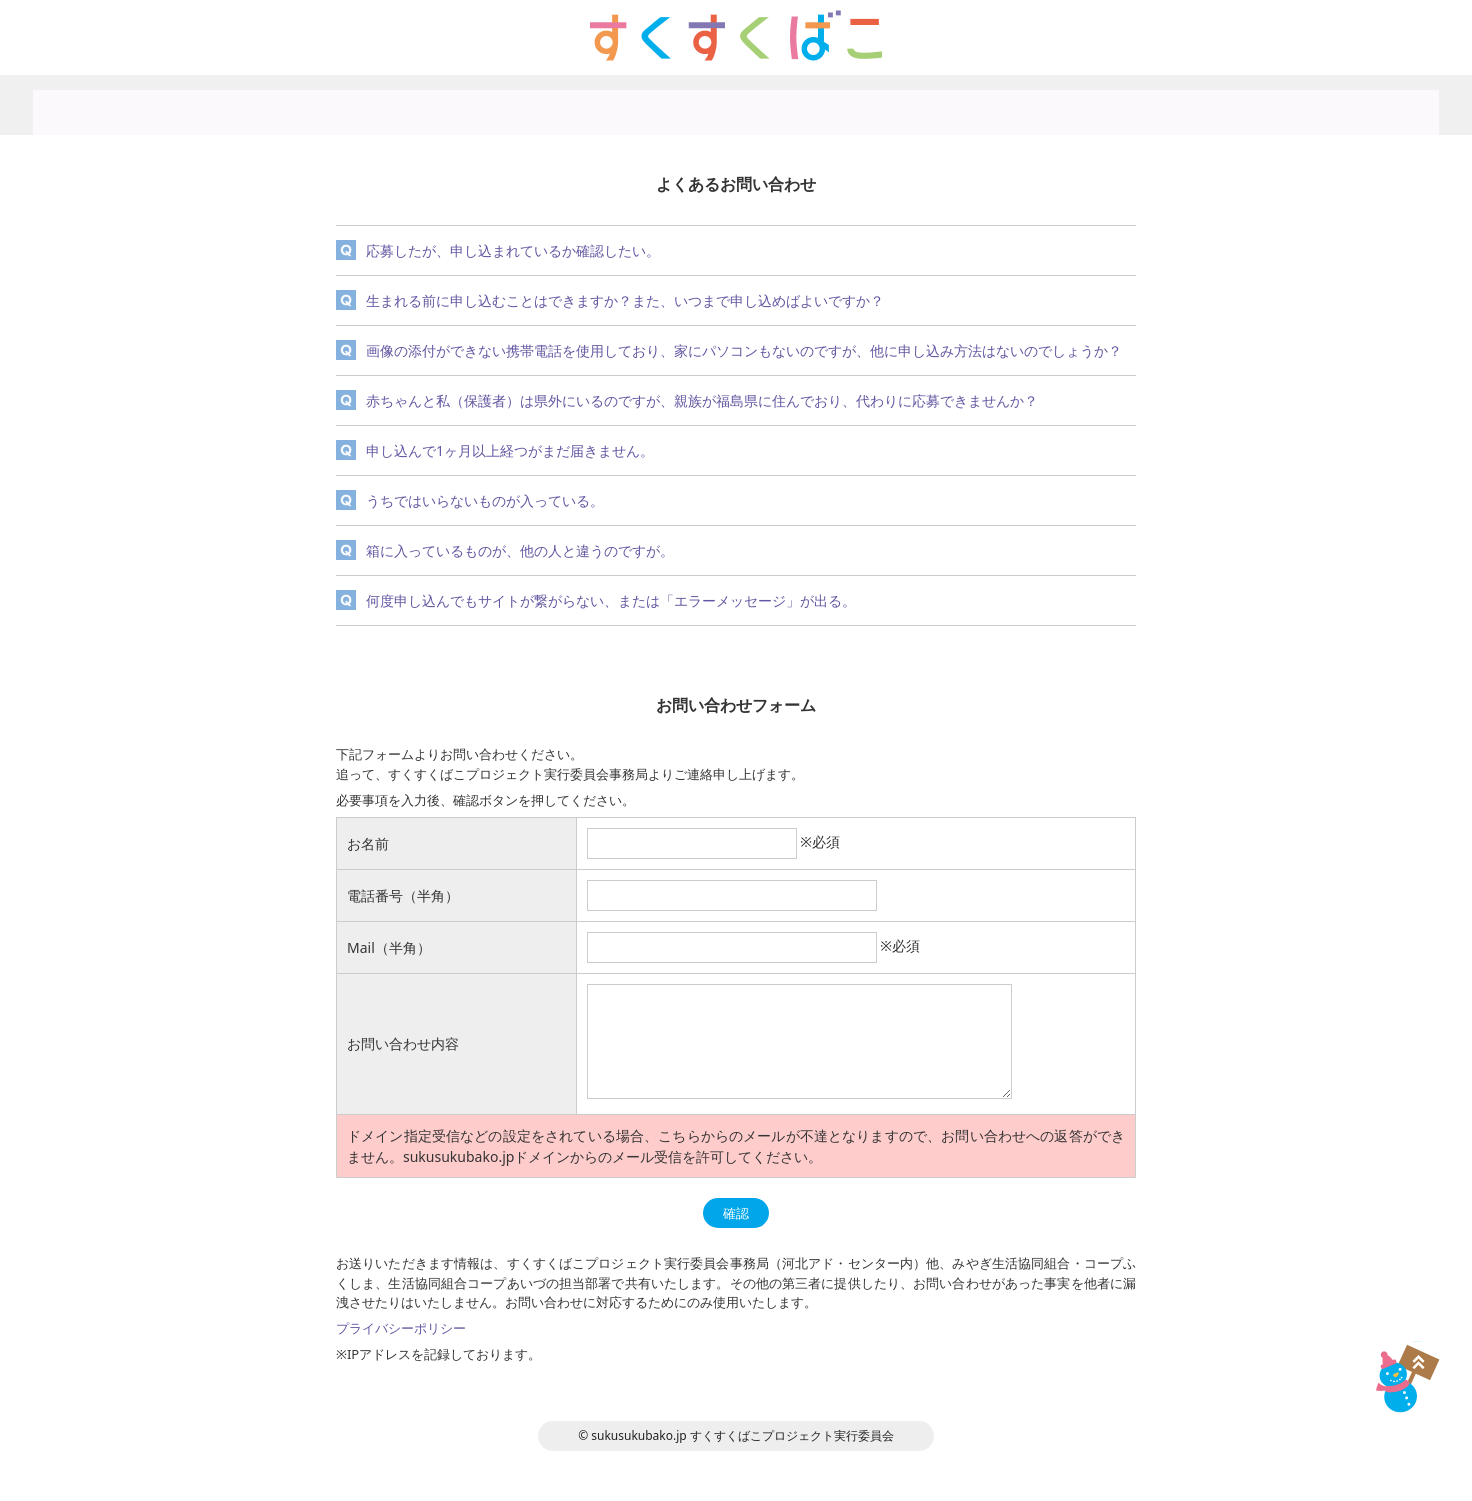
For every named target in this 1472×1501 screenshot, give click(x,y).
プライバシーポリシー (897, 105)
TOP (1404, 1378)
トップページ (413, 105)
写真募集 (736, 105)
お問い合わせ (1059, 105)
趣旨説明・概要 (574, 105)
